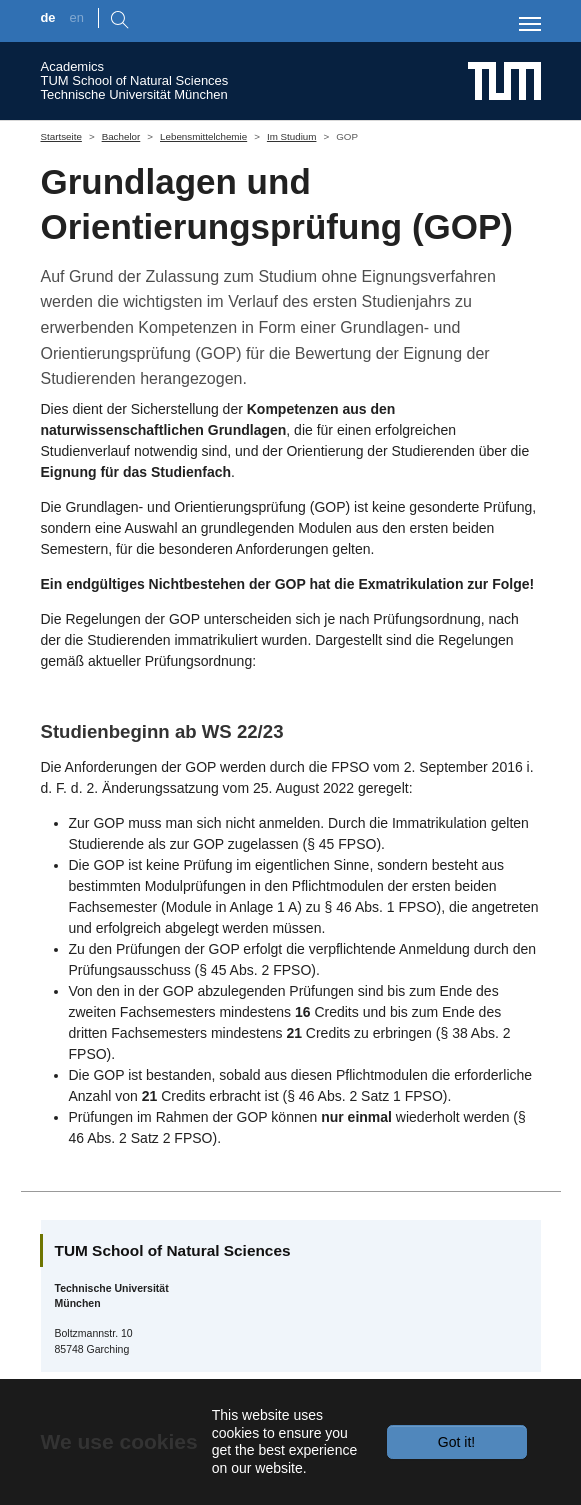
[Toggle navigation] (530, 24)
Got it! (456, 1442)
